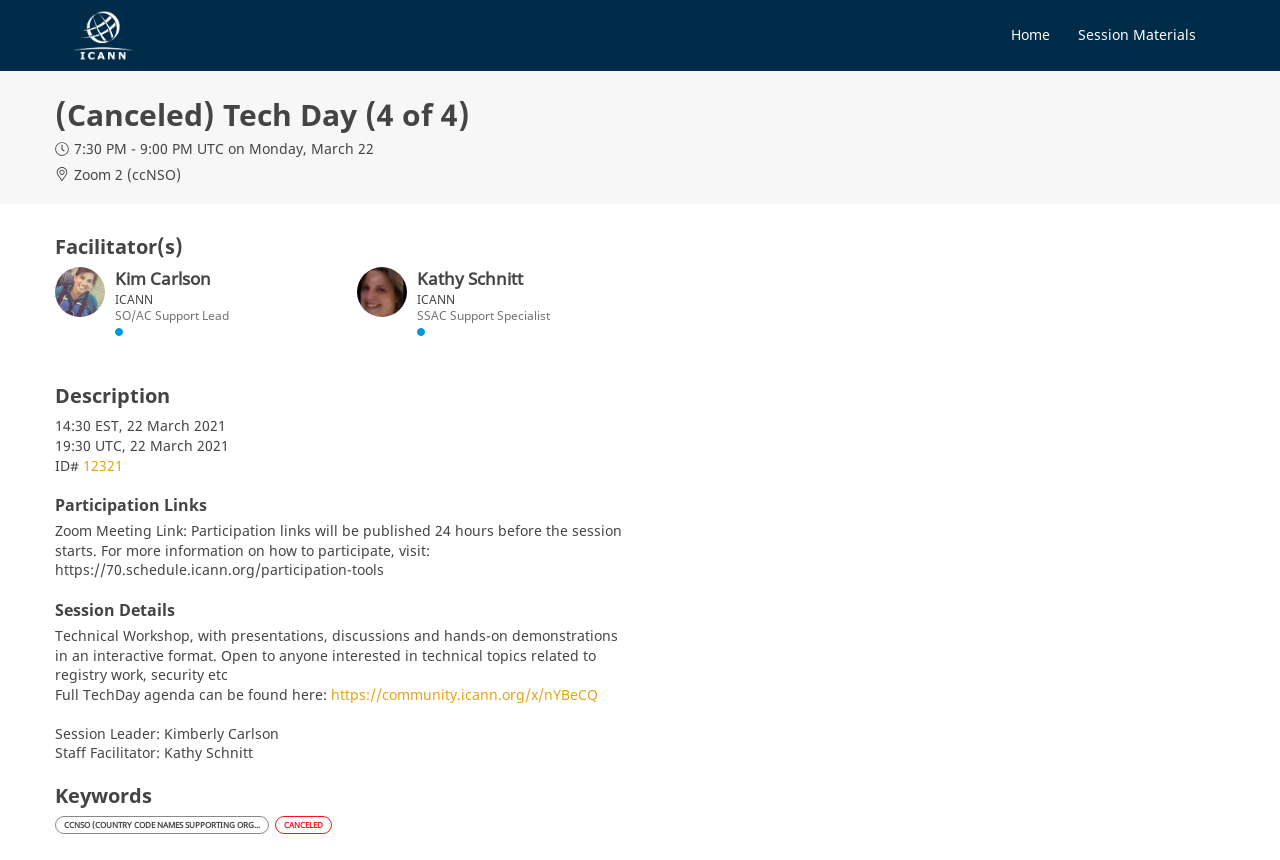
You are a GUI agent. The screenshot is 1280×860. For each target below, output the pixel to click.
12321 (103, 465)
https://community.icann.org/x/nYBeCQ (464, 694)
